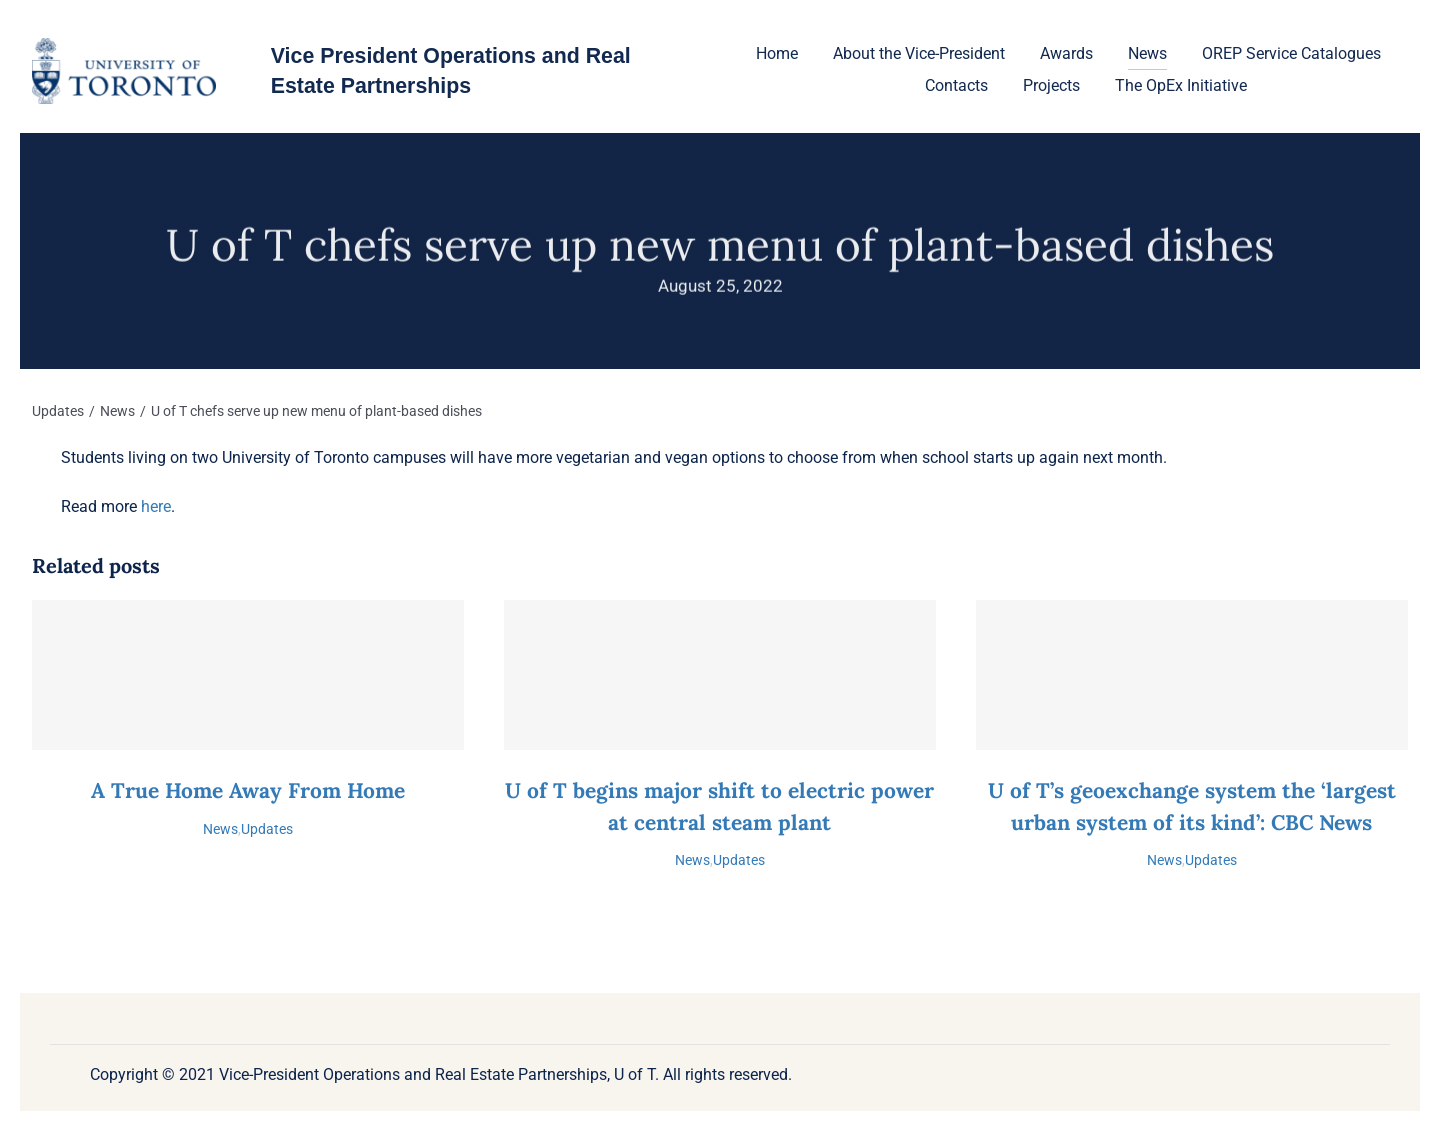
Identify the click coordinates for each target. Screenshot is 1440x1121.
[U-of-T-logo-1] (123, 45)
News (220, 829)
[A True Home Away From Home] (248, 675)
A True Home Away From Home (248, 790)
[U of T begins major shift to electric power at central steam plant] (720, 675)
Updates (267, 829)
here (156, 506)
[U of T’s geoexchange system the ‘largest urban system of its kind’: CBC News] (1192, 675)
